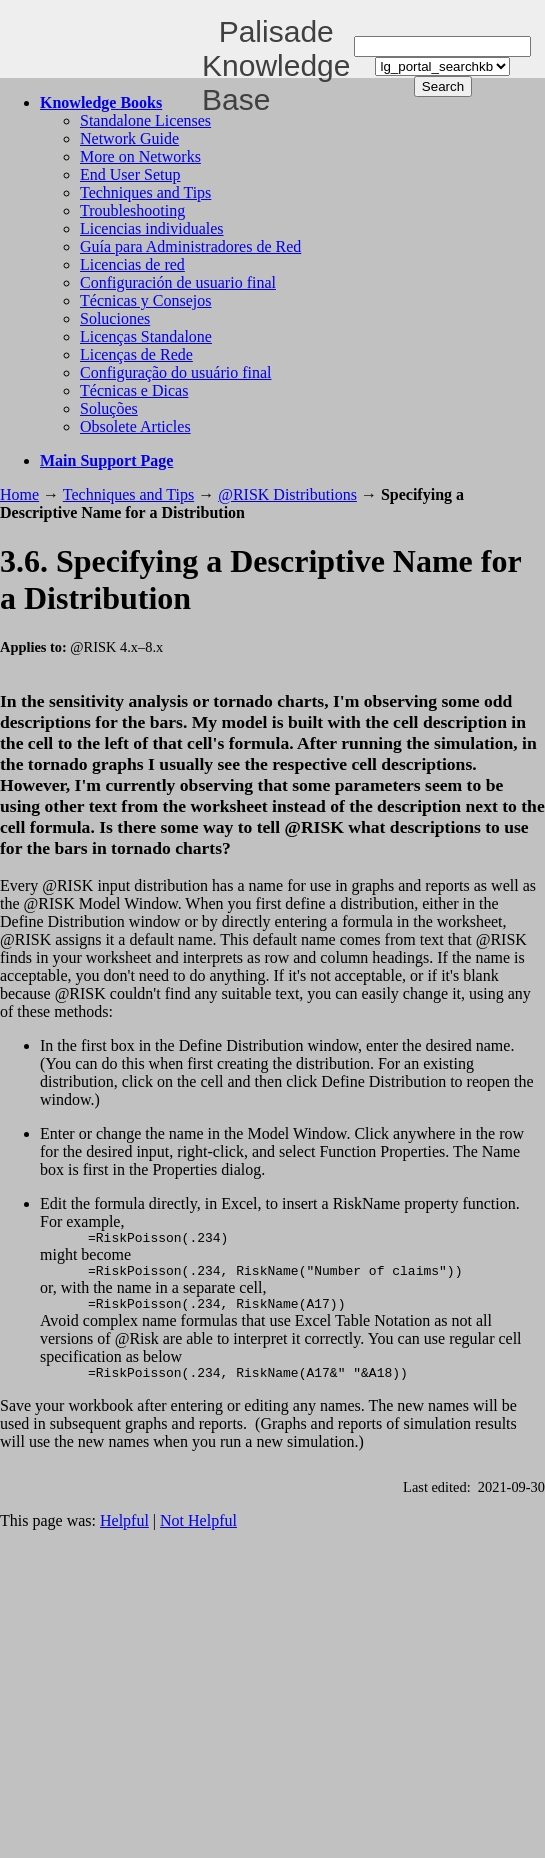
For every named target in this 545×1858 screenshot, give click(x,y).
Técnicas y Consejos (146, 300)
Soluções (109, 408)
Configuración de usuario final (178, 282)
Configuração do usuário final (176, 372)
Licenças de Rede (136, 354)
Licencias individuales (152, 228)
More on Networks (140, 156)
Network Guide (129, 138)
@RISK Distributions (287, 494)
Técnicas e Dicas (134, 390)
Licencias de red (132, 264)
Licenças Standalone (146, 336)
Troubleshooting (132, 210)
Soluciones (115, 318)
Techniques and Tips (145, 192)
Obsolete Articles (135, 426)
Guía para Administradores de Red (190, 246)
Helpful (124, 1532)
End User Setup (130, 174)
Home (19, 494)
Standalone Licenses (145, 120)
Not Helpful (198, 1532)
